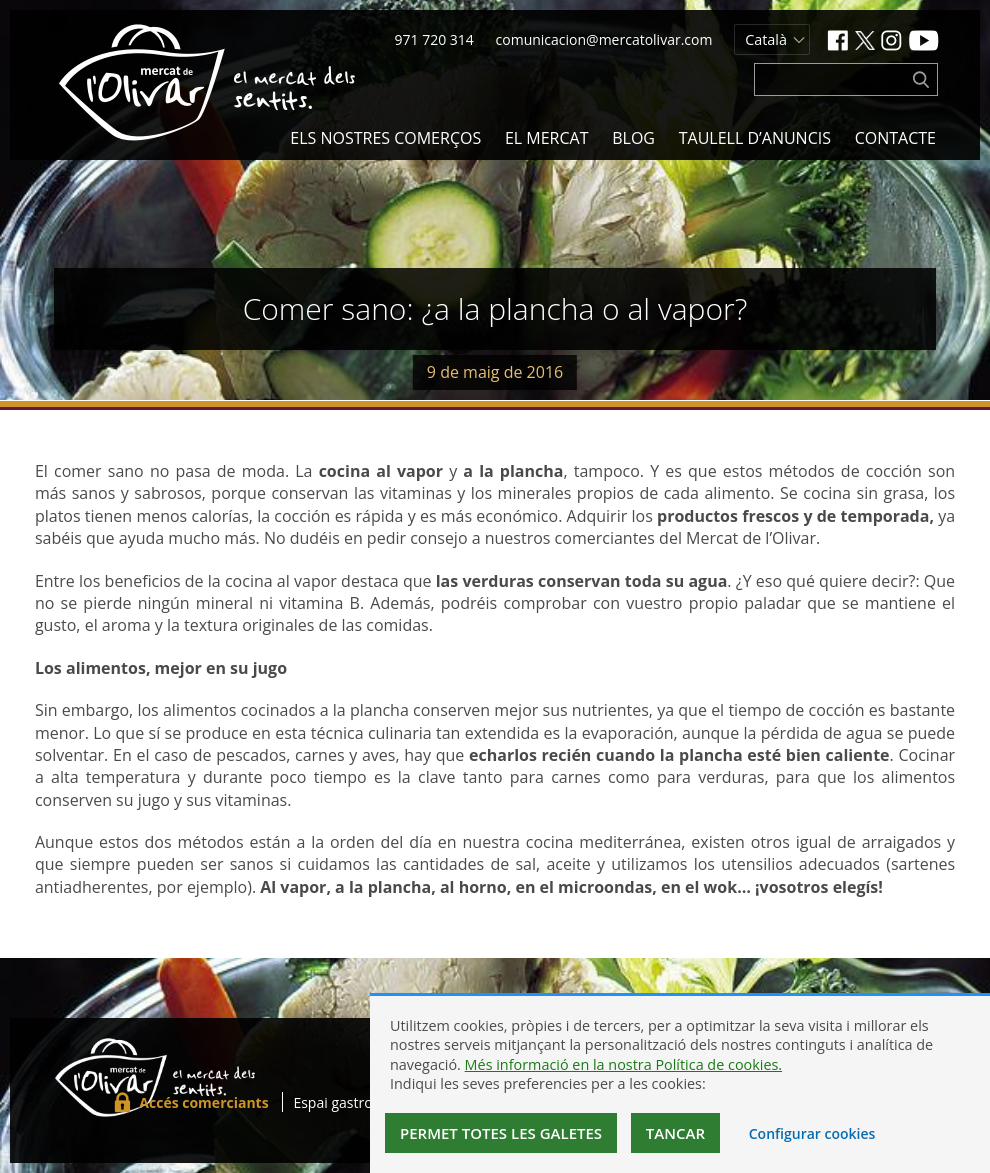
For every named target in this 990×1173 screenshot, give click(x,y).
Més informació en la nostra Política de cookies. (624, 1064)
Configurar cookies (812, 1133)
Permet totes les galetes (501, 1133)
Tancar (675, 1133)
